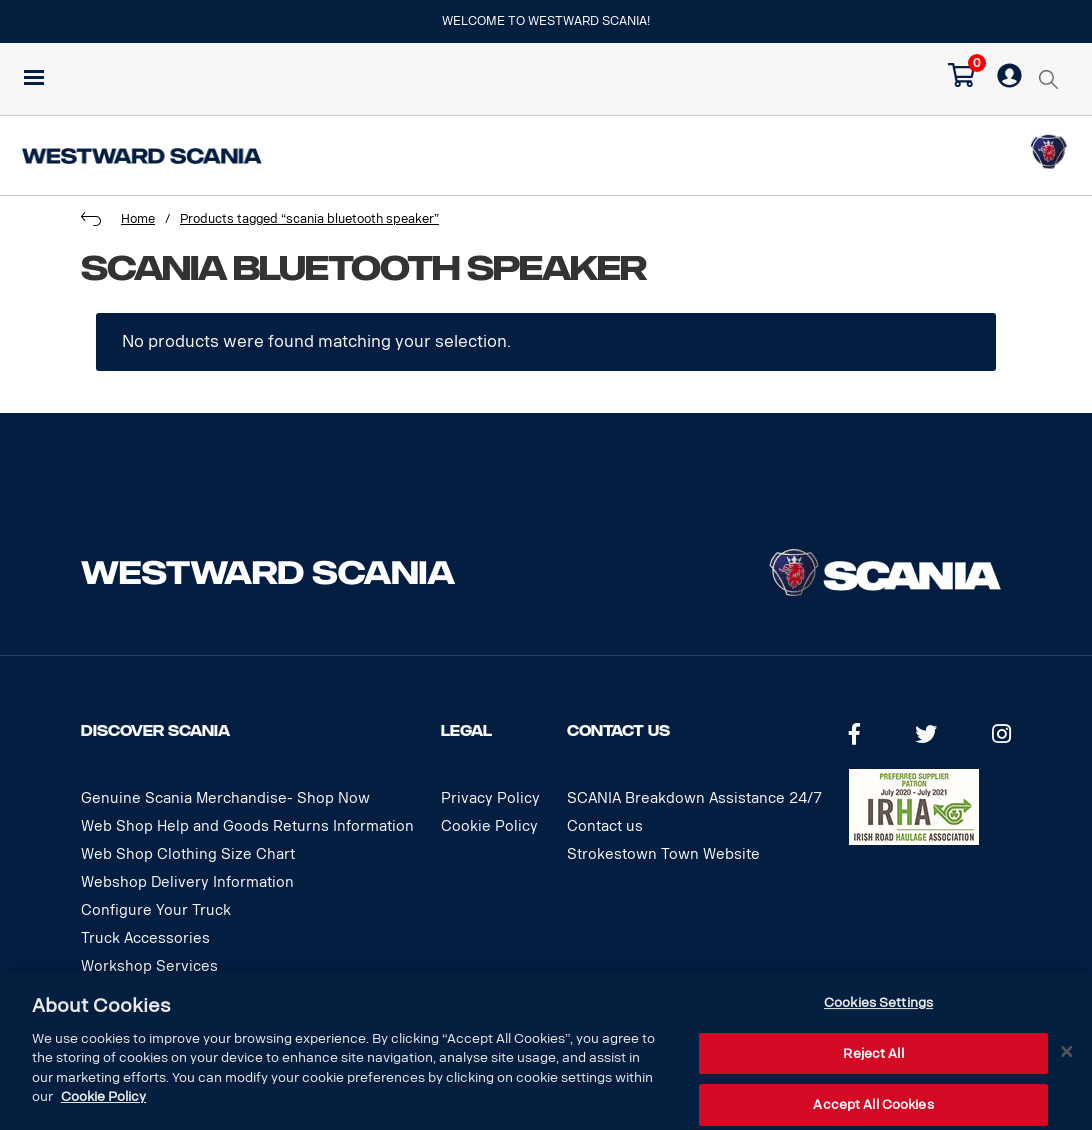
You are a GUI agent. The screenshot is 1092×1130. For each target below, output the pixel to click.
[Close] (1067, 1052)
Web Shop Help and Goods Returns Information (247, 826)
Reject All (873, 1053)
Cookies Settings (878, 1002)
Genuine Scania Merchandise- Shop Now (225, 798)
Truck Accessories (145, 938)
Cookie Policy (489, 826)
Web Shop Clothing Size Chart (188, 854)
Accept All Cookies (873, 1104)
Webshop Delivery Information (187, 882)
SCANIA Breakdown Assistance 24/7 (694, 798)
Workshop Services (149, 966)
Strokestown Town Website (663, 854)
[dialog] (546, 1052)
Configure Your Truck (156, 910)
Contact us (605, 826)
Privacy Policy (490, 798)
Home (138, 219)
